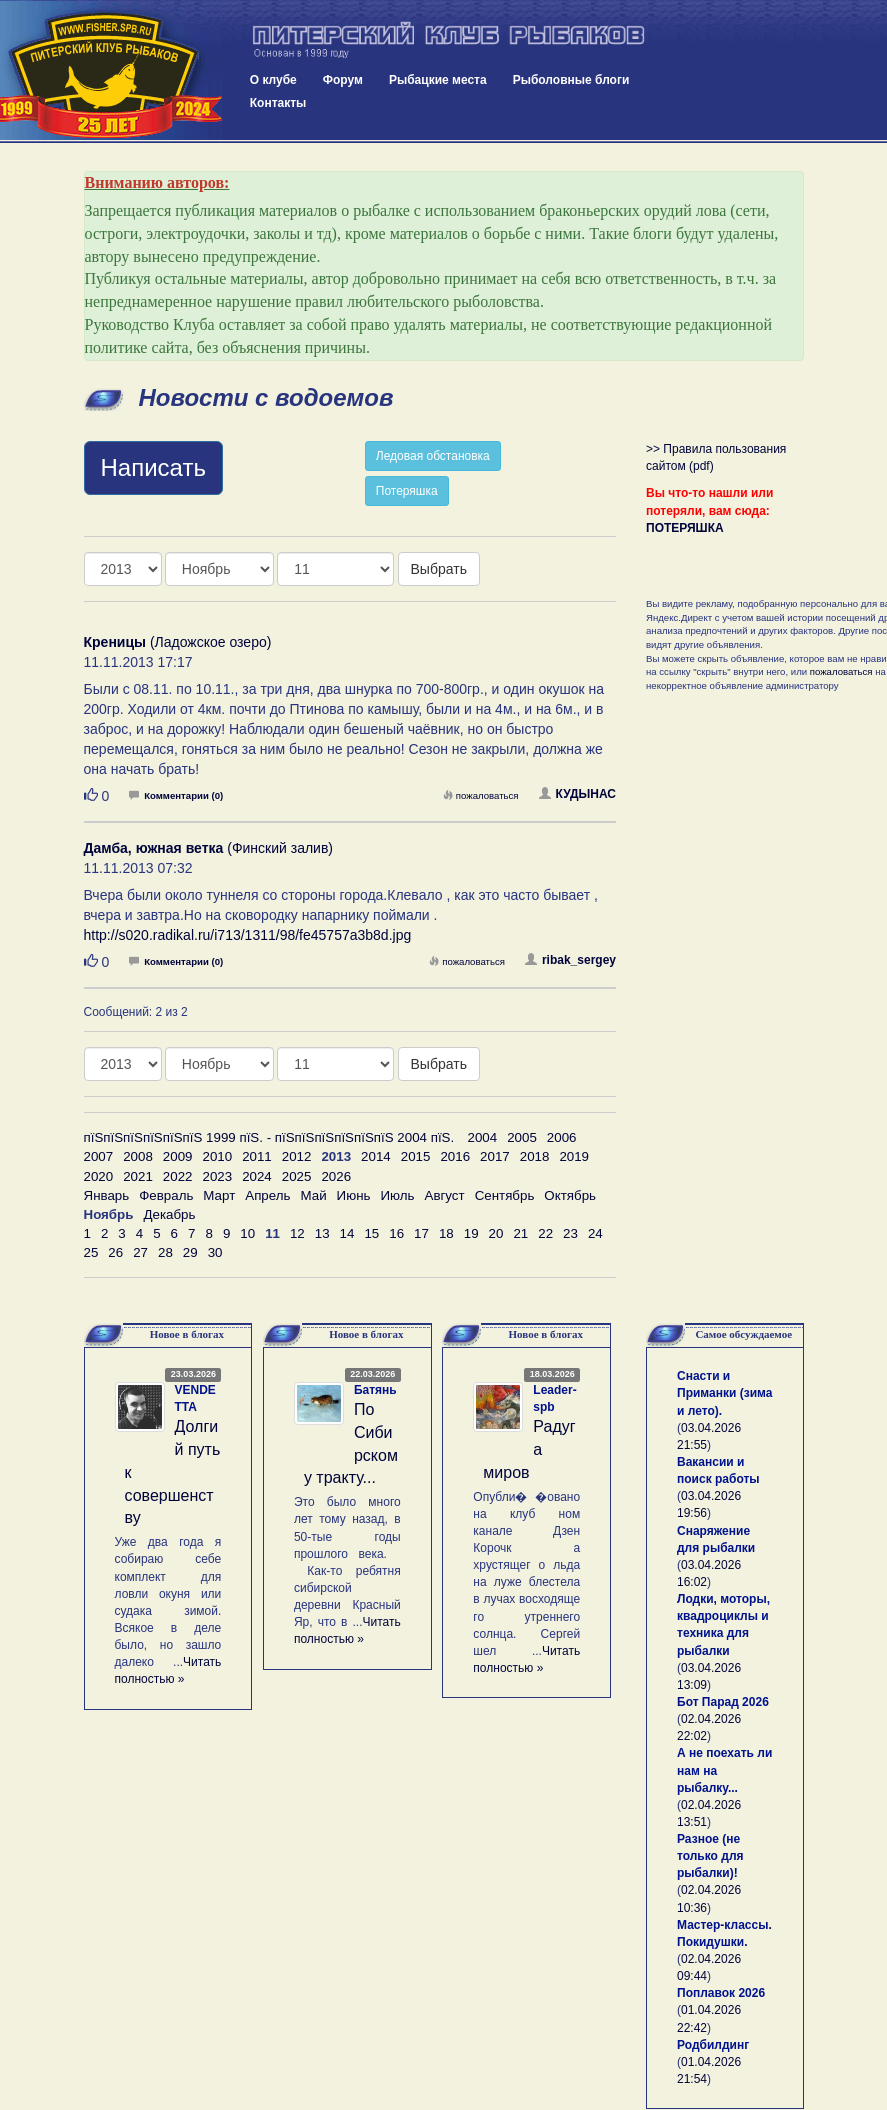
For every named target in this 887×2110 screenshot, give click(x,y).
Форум (343, 80)
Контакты (278, 103)
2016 (455, 1156)
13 (322, 1233)
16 (396, 1233)
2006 (562, 1137)
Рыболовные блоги (571, 80)
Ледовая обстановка (433, 456)
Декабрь (169, 1214)
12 (297, 1233)
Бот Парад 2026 (723, 1702)
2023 (217, 1176)
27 (140, 1252)
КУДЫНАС (577, 794)
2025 (297, 1176)
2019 (574, 1156)
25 (91, 1252)
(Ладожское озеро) (178, 642)
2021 (138, 1176)
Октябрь (570, 1195)
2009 (178, 1156)
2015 (416, 1156)
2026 (336, 1176)
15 (371, 1233)
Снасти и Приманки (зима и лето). (724, 1393)
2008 (138, 1156)
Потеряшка (407, 491)
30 (215, 1252)
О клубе (273, 80)
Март (219, 1195)
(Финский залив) (209, 848)
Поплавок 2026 (721, 1993)
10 (247, 1233)
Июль (397, 1195)
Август (445, 1195)
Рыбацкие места (438, 80)
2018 (535, 1156)
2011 (257, 1156)
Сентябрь (505, 1195)
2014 (376, 1156)
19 (471, 1233)
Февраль (166, 1195)
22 (545, 1233)
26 (115, 1252)
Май (313, 1195)
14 (347, 1233)
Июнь (354, 1195)
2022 (178, 1176)
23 (570, 1233)
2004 (483, 1137)
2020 (99, 1176)
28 (165, 1252)
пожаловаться (481, 795)
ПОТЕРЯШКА (685, 528)
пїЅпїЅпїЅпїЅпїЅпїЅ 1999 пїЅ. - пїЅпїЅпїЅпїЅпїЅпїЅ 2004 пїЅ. (269, 1137)
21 (520, 1233)
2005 (522, 1137)
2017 (495, 1156)
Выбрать (439, 569)
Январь (107, 1195)
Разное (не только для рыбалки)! (710, 1856)
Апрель (267, 1195)
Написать (153, 467)
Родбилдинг (713, 2045)
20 (496, 1233)
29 (190, 1252)
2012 (297, 1156)
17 (421, 1233)
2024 (257, 1176)
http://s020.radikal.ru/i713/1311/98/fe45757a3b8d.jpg (248, 935)
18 (446, 1233)
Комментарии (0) (176, 795)
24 (595, 1233)
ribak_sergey (570, 960)
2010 (217, 1156)
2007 (99, 1156)
